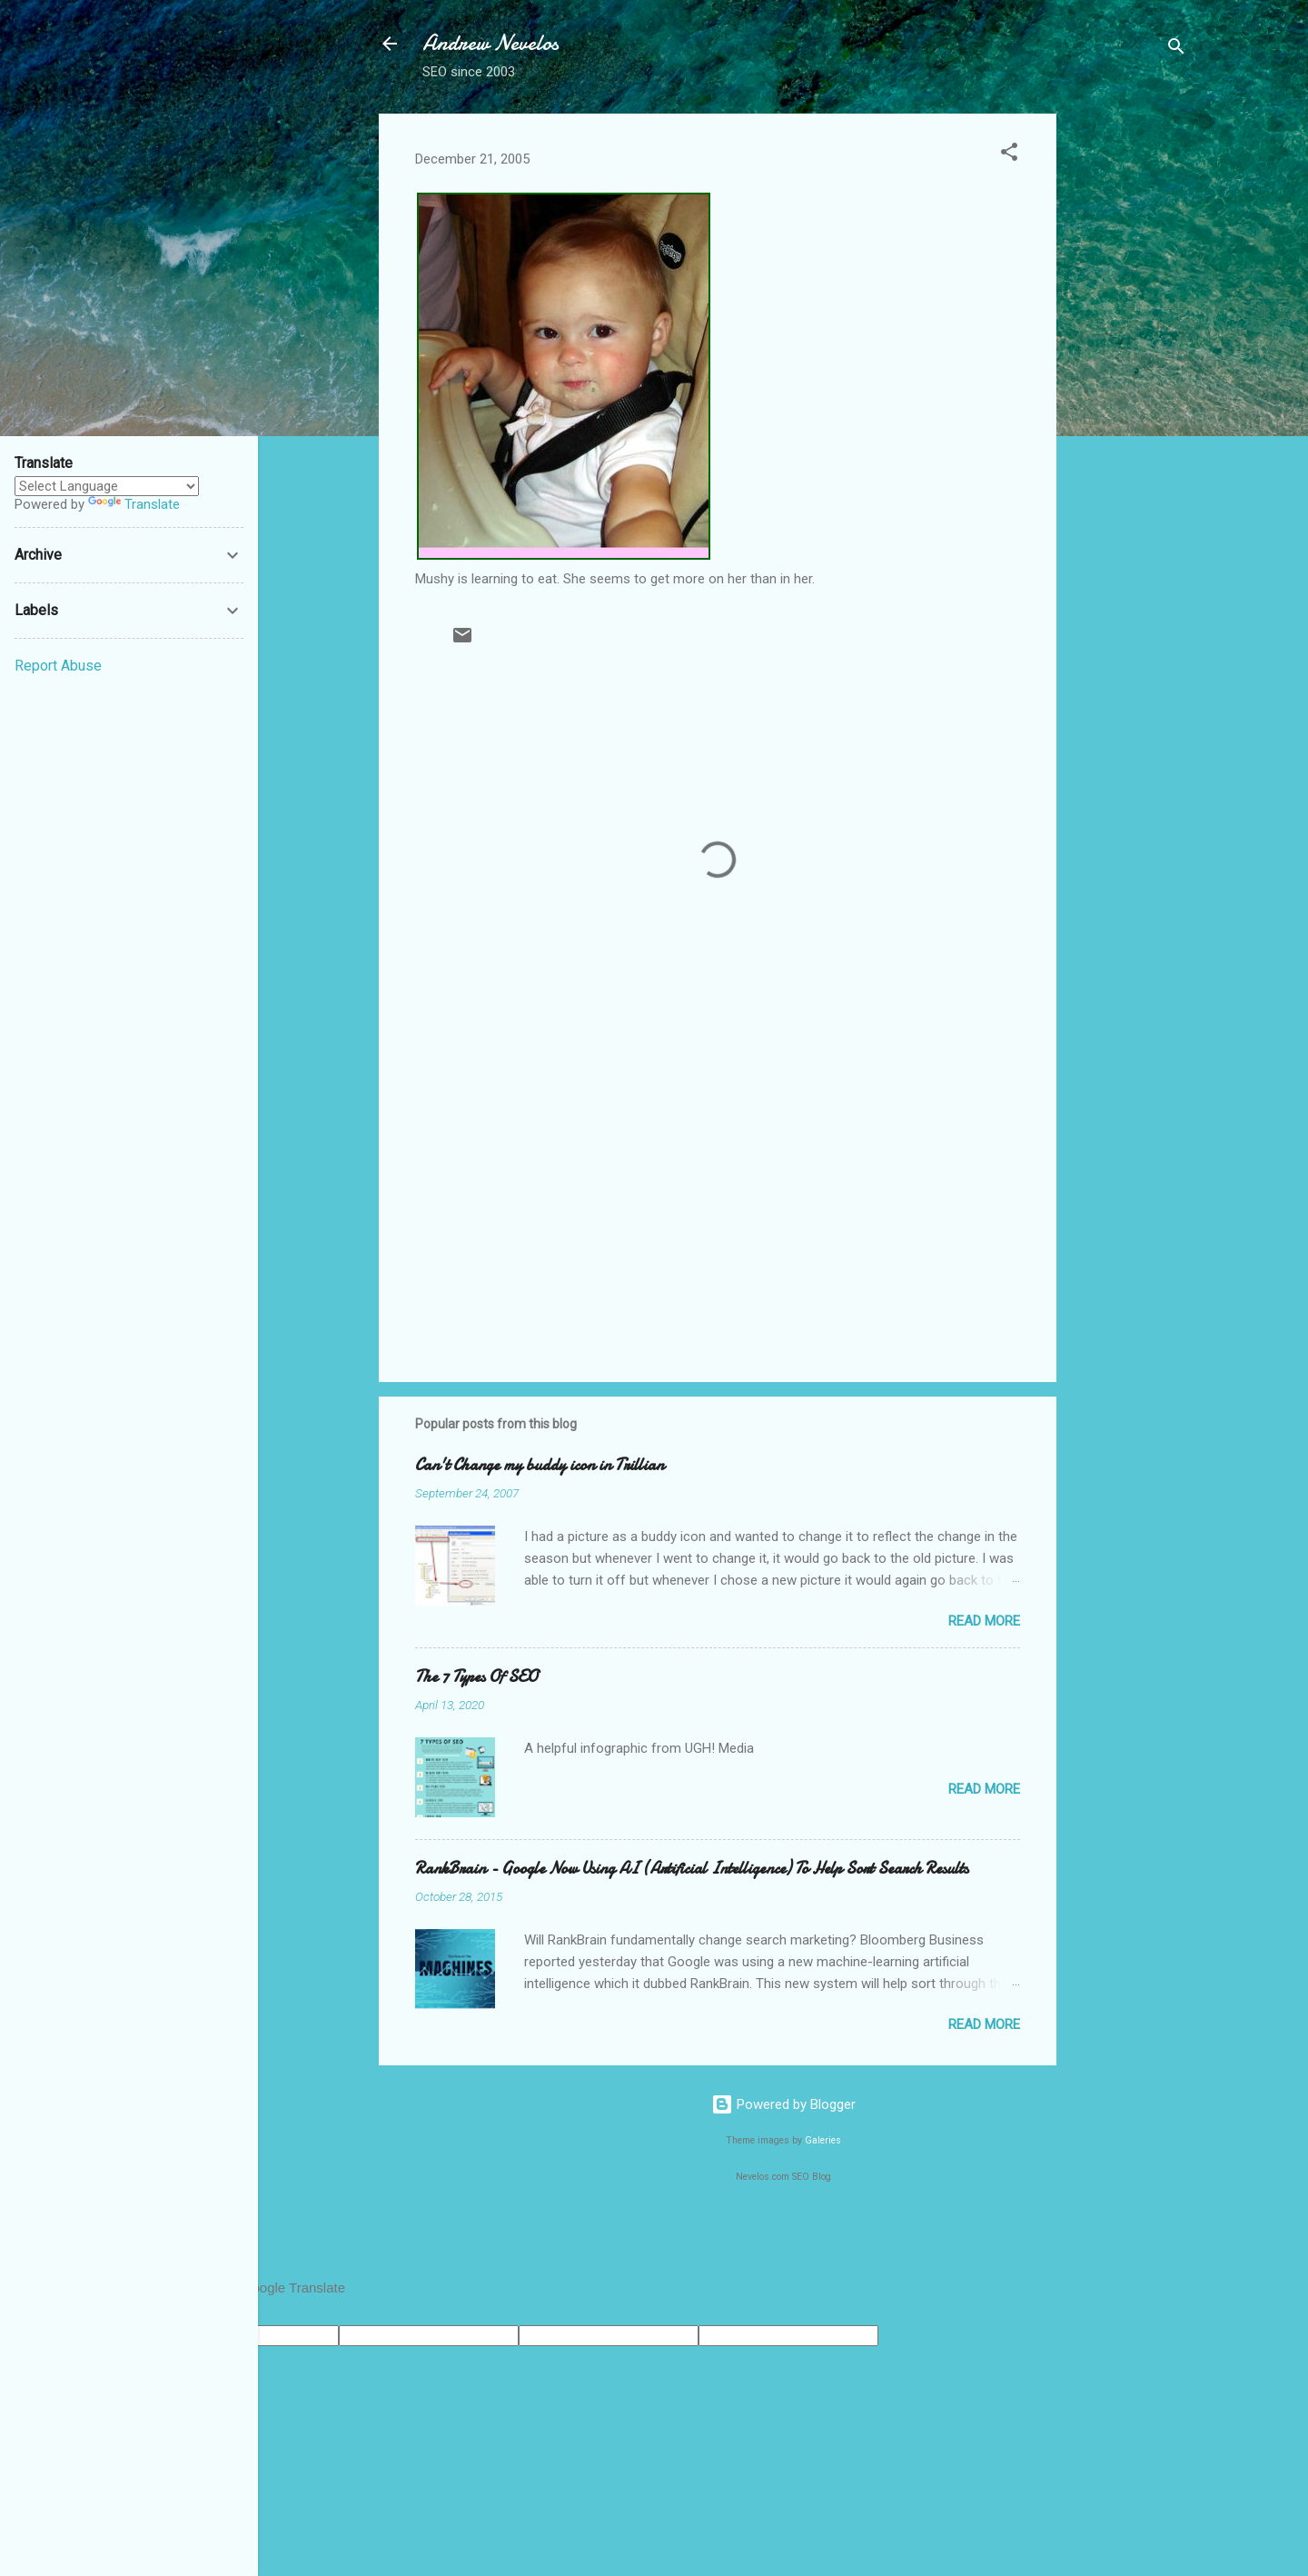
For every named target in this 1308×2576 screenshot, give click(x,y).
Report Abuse (58, 665)
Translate (134, 504)
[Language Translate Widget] (107, 486)
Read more (984, 1621)
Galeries (823, 2140)
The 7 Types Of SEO (476, 1677)
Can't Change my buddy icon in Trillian (539, 1465)
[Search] (1176, 49)
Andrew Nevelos (490, 43)
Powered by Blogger (783, 2104)
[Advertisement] (1129, 386)
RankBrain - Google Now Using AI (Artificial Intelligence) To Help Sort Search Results (691, 1868)
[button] (1009, 155)
